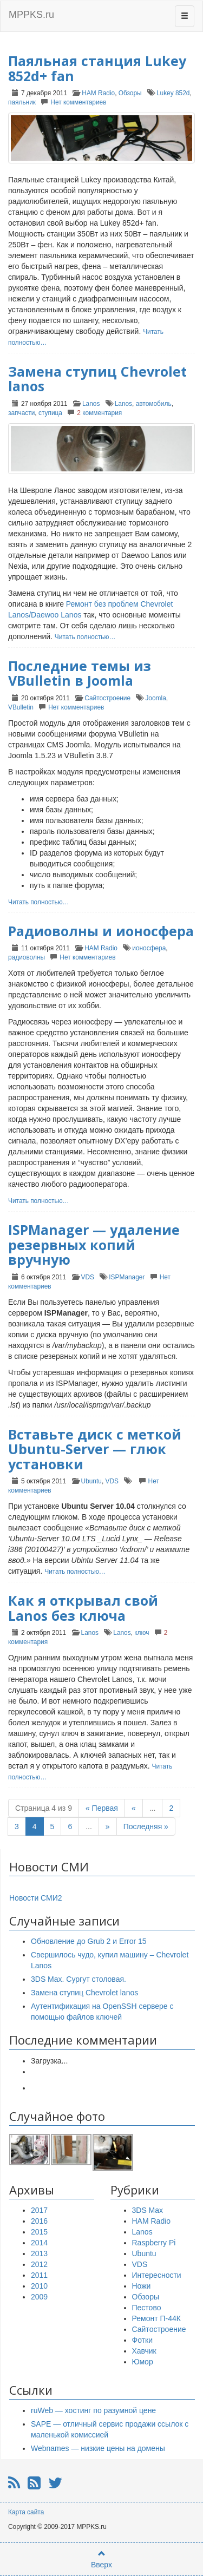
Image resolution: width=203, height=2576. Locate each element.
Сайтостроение (107, 698)
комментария (99, 413)
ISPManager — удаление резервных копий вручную (94, 1244)
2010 (39, 2286)
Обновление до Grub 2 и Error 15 (89, 1941)
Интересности (156, 2275)
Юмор (142, 2361)
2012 (39, 2264)
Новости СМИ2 (35, 1898)
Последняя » (145, 1826)
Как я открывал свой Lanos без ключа (83, 1608)
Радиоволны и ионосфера (101, 931)
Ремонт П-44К (156, 2318)
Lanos (91, 404)
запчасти (21, 413)
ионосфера (149, 948)
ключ (141, 1633)
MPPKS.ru (31, 14)
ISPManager (127, 1277)
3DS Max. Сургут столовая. (78, 1979)
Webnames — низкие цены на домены (98, 2448)
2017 (39, 2210)
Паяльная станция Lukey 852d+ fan (97, 68)
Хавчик (144, 2351)
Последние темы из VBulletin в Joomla (79, 673)
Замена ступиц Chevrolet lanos (97, 379)
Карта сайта (26, 2512)
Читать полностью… (85, 637)
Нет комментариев (78, 102)
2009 (39, 2296)
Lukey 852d (173, 93)
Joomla (155, 698)
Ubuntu (91, 1481)
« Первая (102, 1808)
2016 (39, 2221)
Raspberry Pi (154, 2242)
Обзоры (130, 93)
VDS (87, 1277)
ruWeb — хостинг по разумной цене (93, 2410)
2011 (39, 2275)
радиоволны (26, 957)
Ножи (141, 2286)
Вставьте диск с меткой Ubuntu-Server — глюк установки (94, 1449)
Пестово (146, 2307)
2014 (39, 2242)
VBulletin (21, 707)
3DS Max (147, 2210)
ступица (50, 413)
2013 (39, 2253)
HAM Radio (98, 93)
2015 (39, 2231)
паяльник (22, 102)
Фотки (142, 2340)
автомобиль (154, 404)
